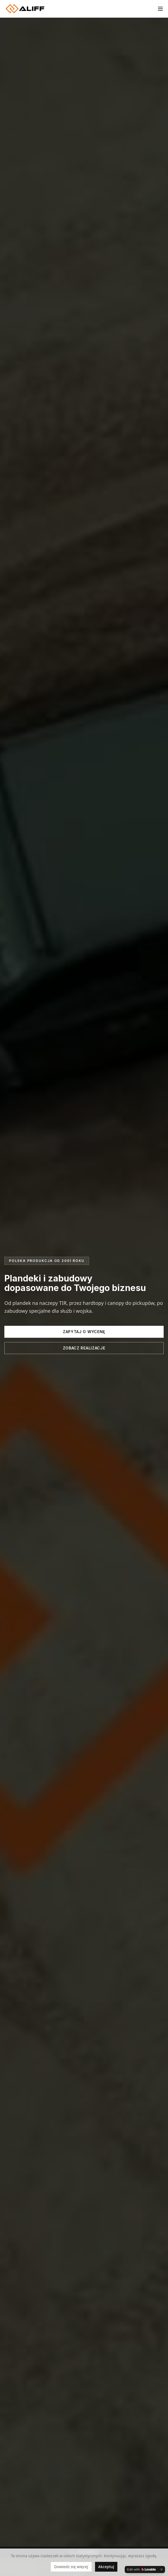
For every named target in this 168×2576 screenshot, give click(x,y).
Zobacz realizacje (84, 1348)
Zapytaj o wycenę (84, 1331)
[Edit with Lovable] (141, 2569)
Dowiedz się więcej (71, 2566)
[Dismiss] (161, 2569)
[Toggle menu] (160, 8)
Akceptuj (106, 2566)
